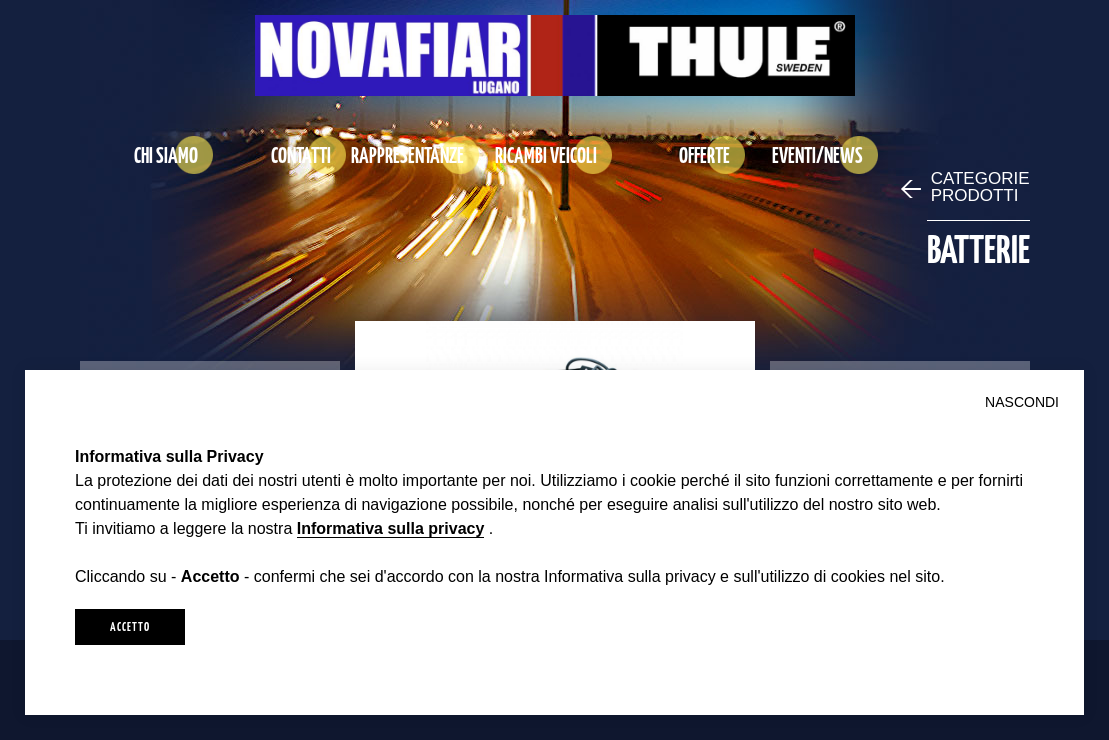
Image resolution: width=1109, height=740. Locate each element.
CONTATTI (301, 154)
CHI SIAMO (166, 154)
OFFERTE (704, 154)
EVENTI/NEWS (817, 154)
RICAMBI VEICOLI (546, 154)
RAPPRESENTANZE (407, 154)
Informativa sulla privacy (391, 528)
